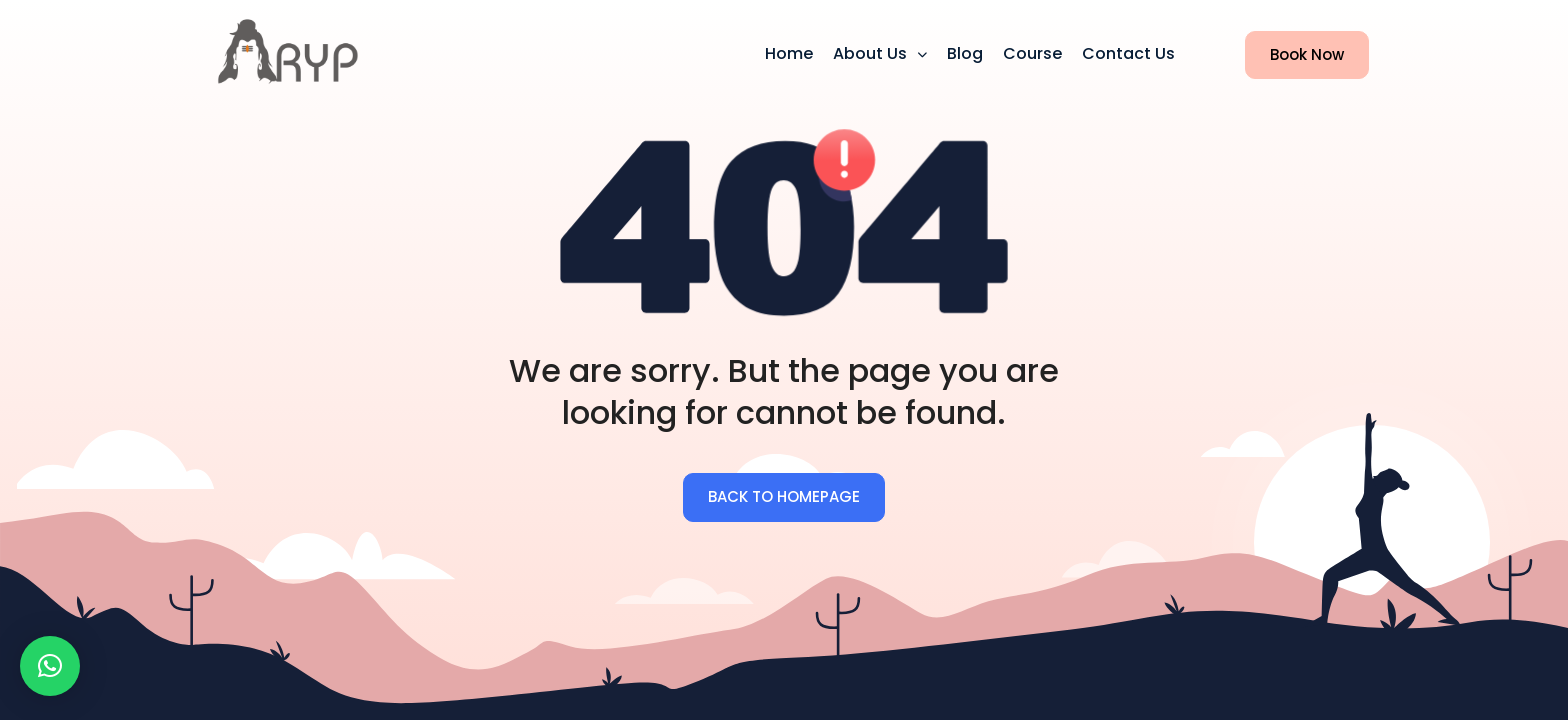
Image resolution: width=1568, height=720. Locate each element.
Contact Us (1128, 53)
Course (1032, 53)
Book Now (1294, 55)
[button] (50, 666)
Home (789, 53)
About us (872, 53)
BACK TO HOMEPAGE (784, 496)
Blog (965, 53)
